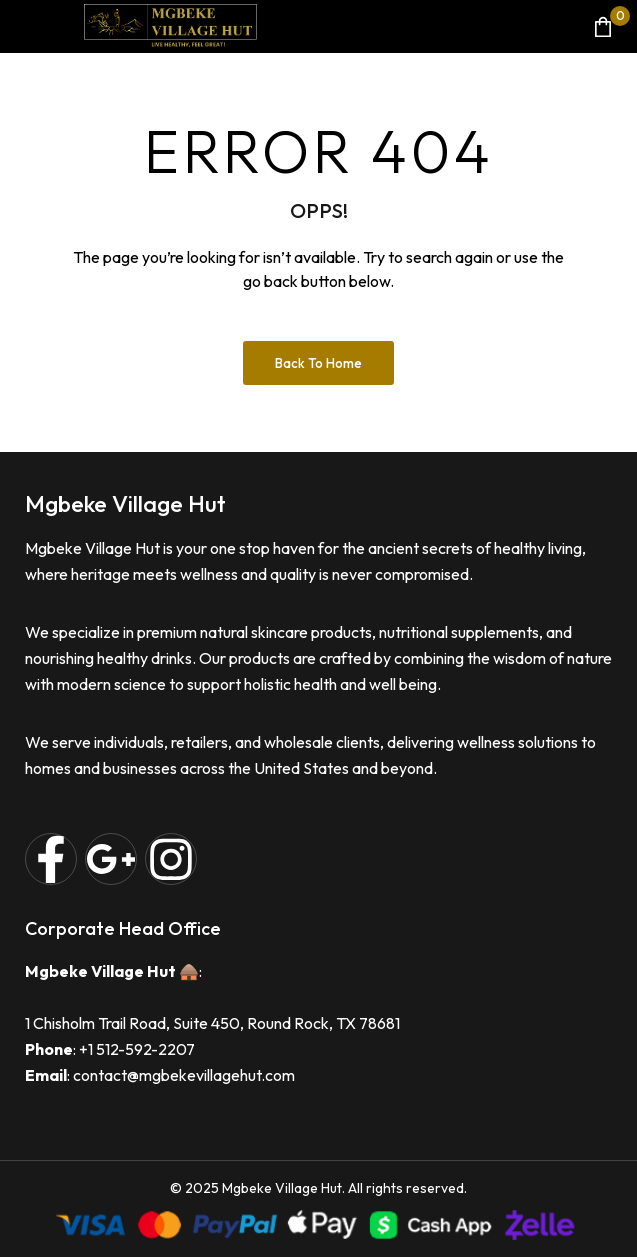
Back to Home (318, 363)
